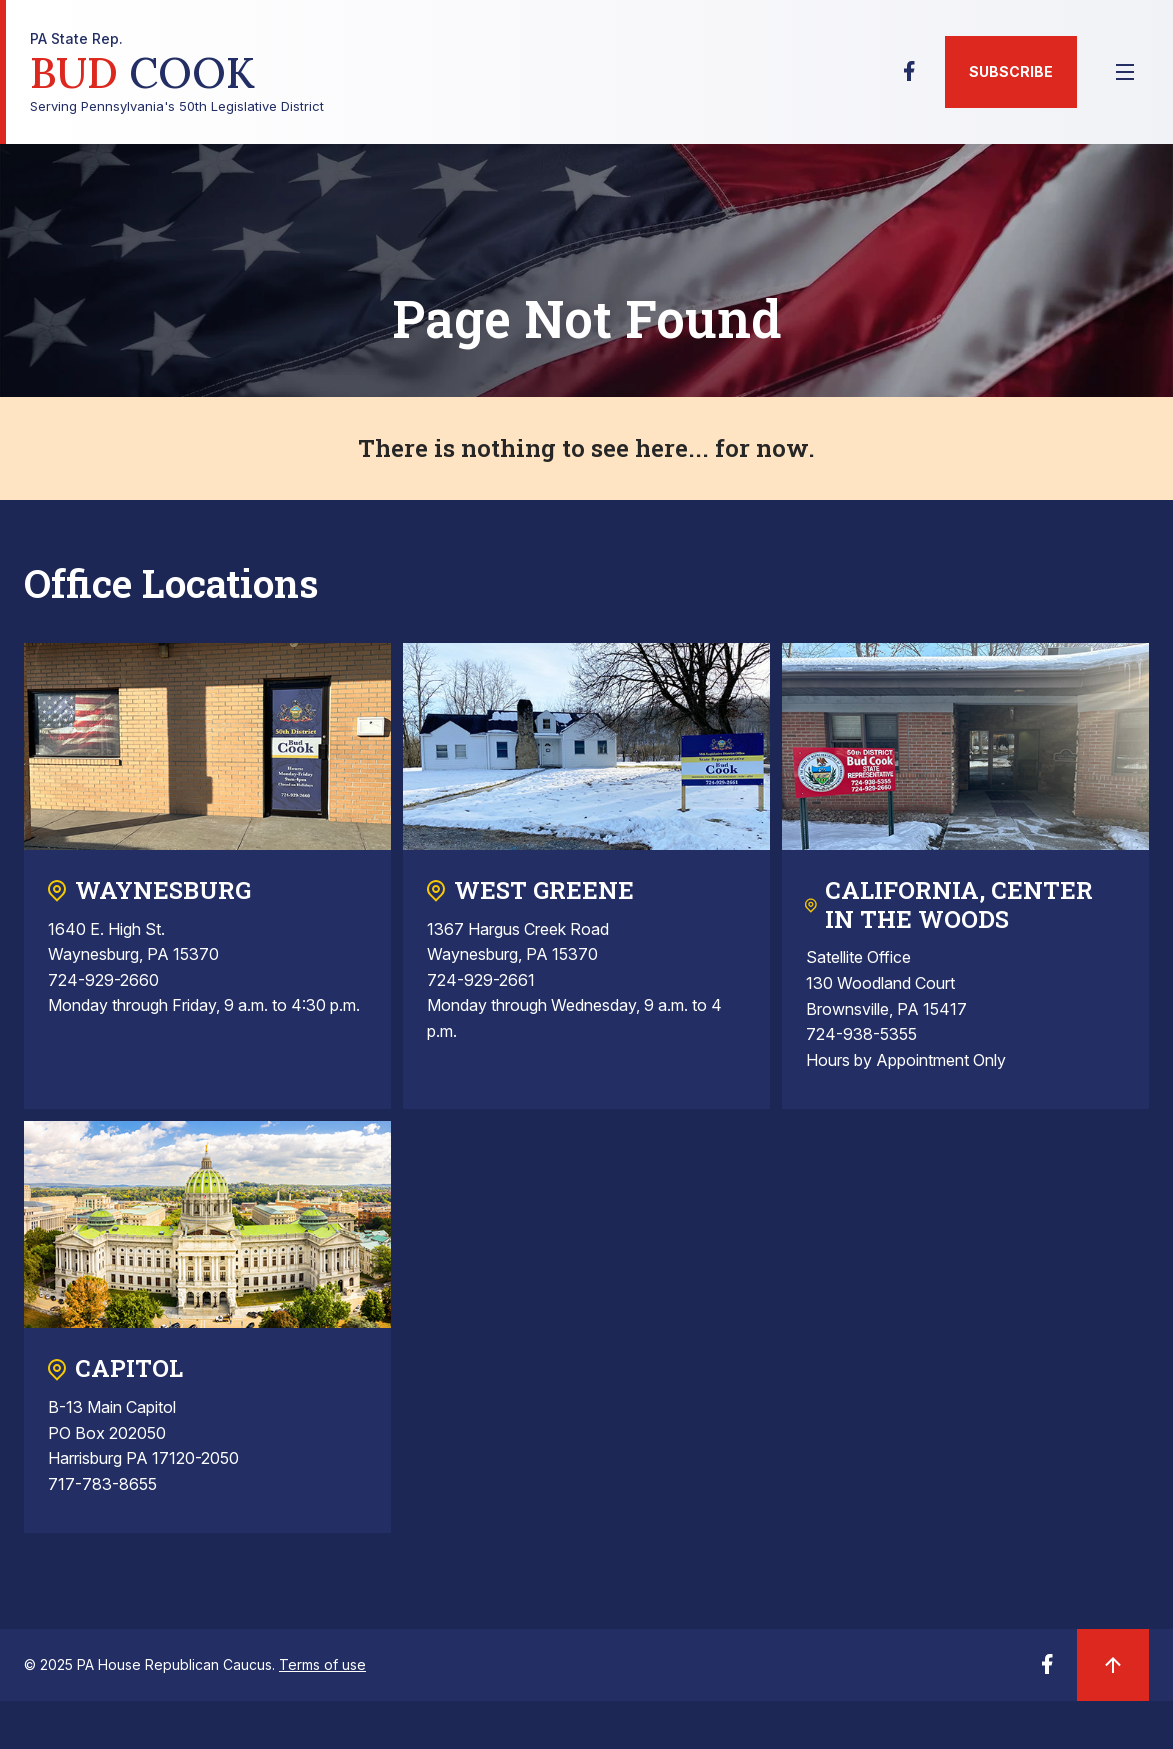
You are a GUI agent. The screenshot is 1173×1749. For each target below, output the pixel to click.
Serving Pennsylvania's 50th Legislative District (177, 72)
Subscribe (1011, 71)
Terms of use (322, 1664)
